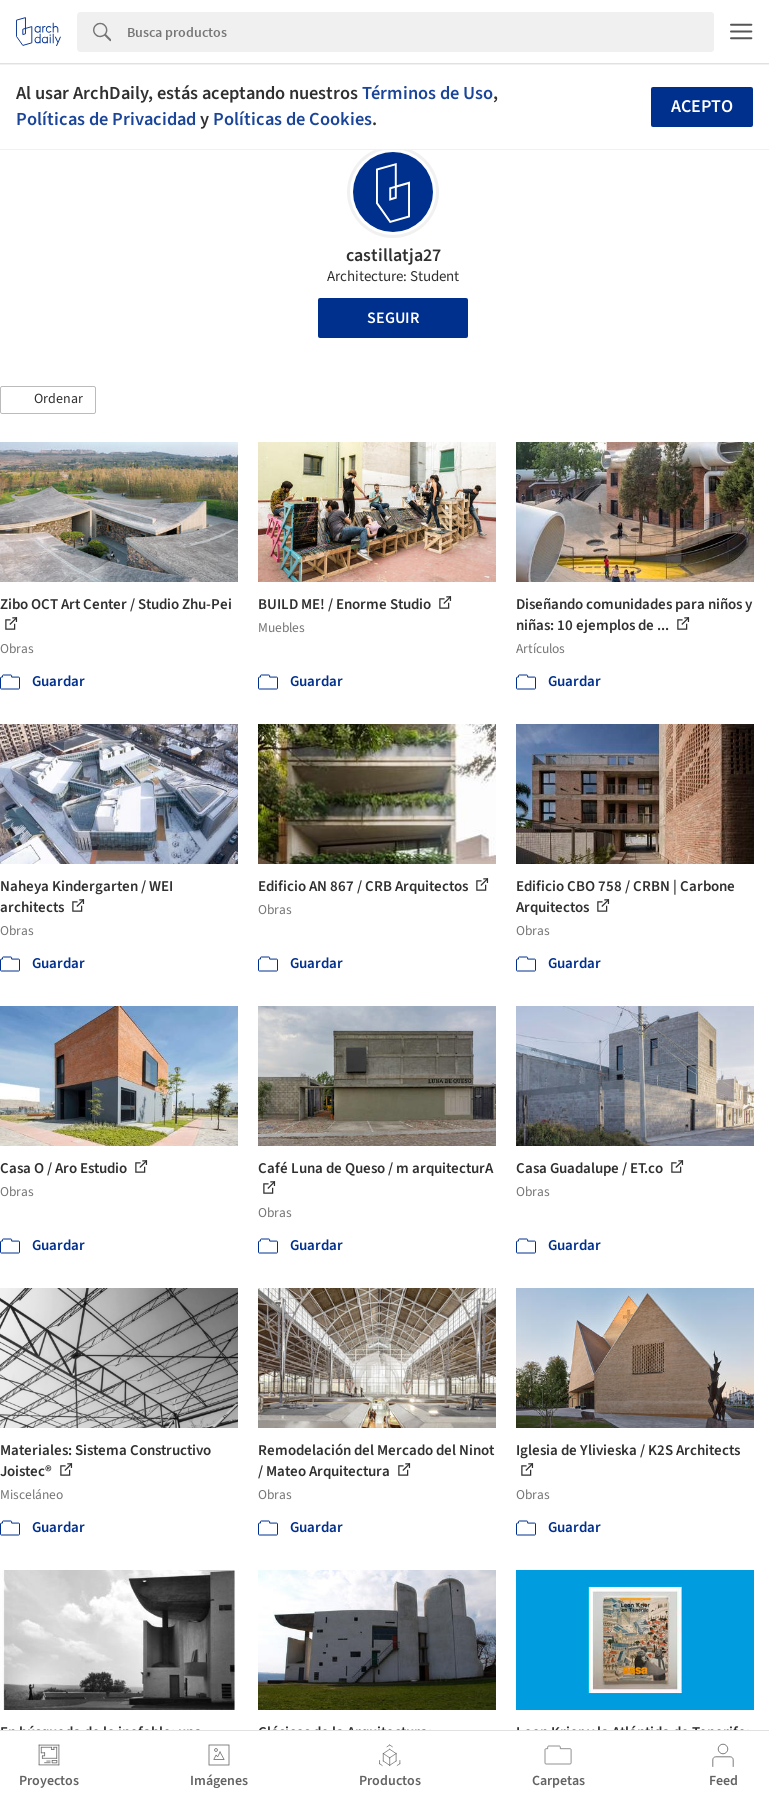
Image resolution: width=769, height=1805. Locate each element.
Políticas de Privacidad (106, 119)
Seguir (393, 318)
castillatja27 (393, 255)
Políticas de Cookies (292, 119)
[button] (48, 400)
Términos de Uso (427, 93)
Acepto (702, 106)
